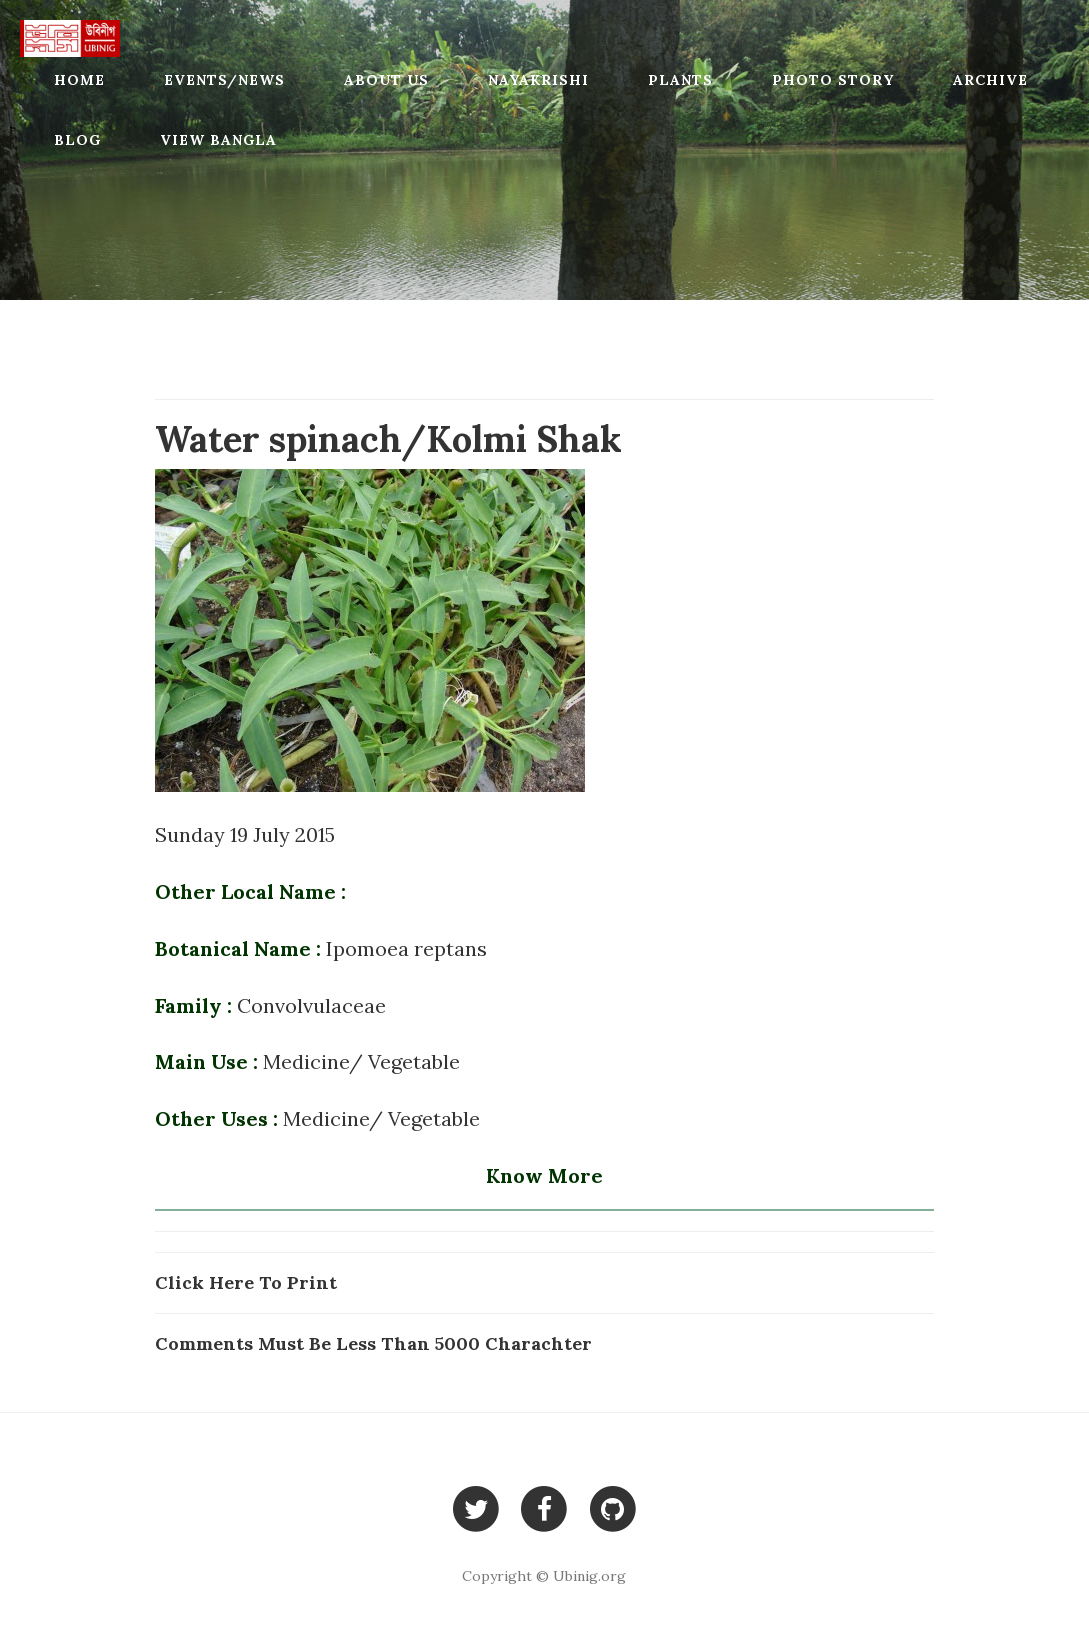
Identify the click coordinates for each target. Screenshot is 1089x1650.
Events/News (224, 80)
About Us (386, 80)
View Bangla (218, 140)
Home (79, 80)
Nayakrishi (538, 80)
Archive (990, 80)
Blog (77, 140)
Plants (680, 80)
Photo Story (833, 80)
